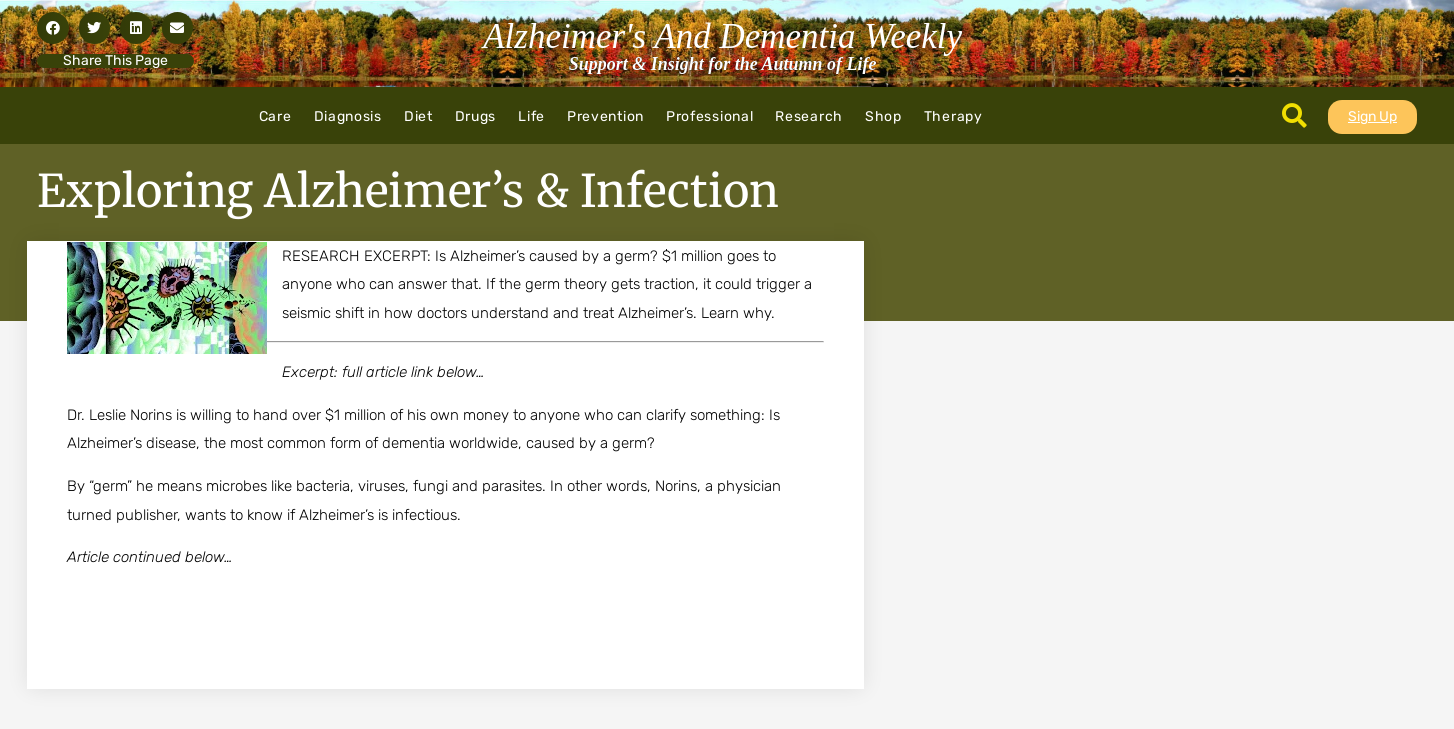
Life (531, 116)
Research (809, 116)
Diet (418, 116)
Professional (709, 116)
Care (275, 116)
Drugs (476, 116)
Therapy (953, 116)
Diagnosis (348, 116)
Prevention (605, 116)
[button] (53, 28)
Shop (883, 116)
